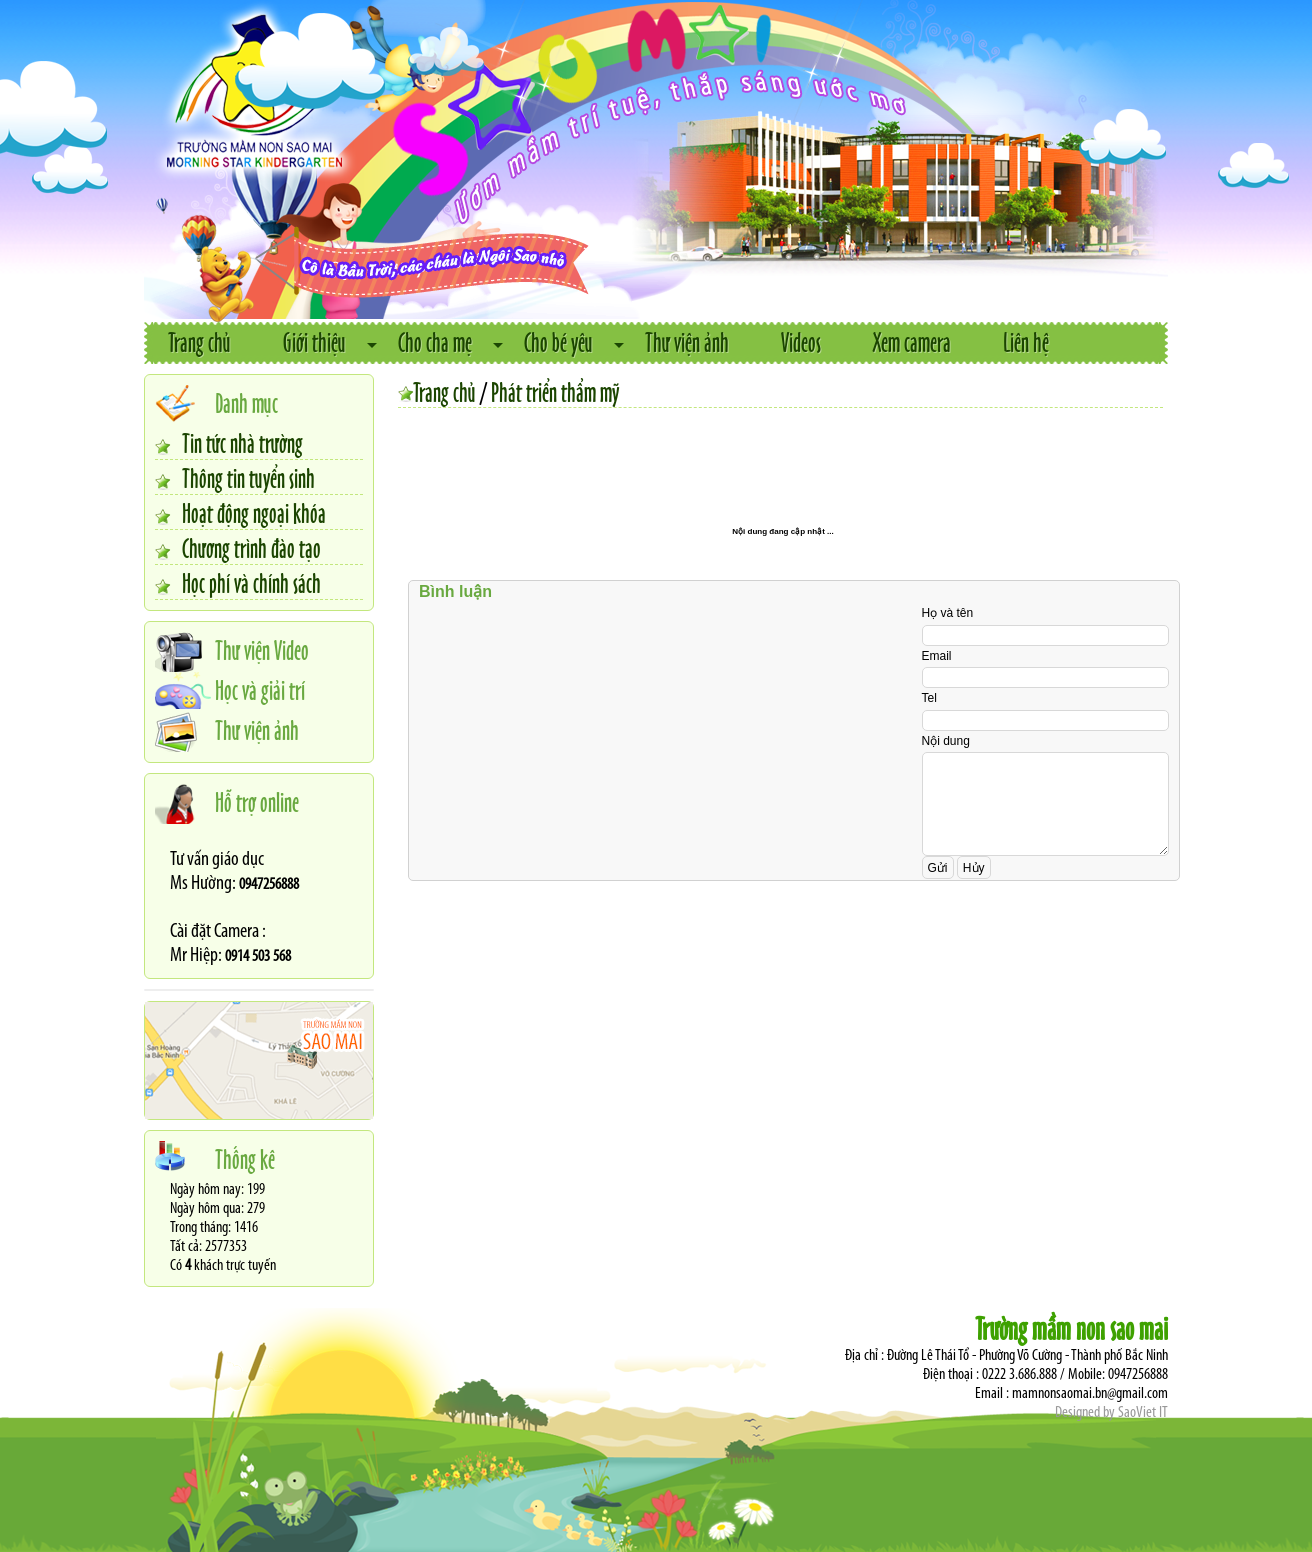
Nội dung (946, 741)
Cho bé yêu (558, 341)
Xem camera (912, 341)
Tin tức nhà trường (242, 442)
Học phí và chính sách (251, 582)
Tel (929, 698)
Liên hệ (1026, 341)
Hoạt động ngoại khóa (254, 512)
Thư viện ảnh (687, 341)
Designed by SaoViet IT (1111, 1413)
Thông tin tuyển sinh (248, 477)
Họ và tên (948, 613)
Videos (801, 341)
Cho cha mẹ (435, 341)
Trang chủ (199, 341)
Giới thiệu (314, 341)
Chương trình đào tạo (251, 547)
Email (937, 656)
